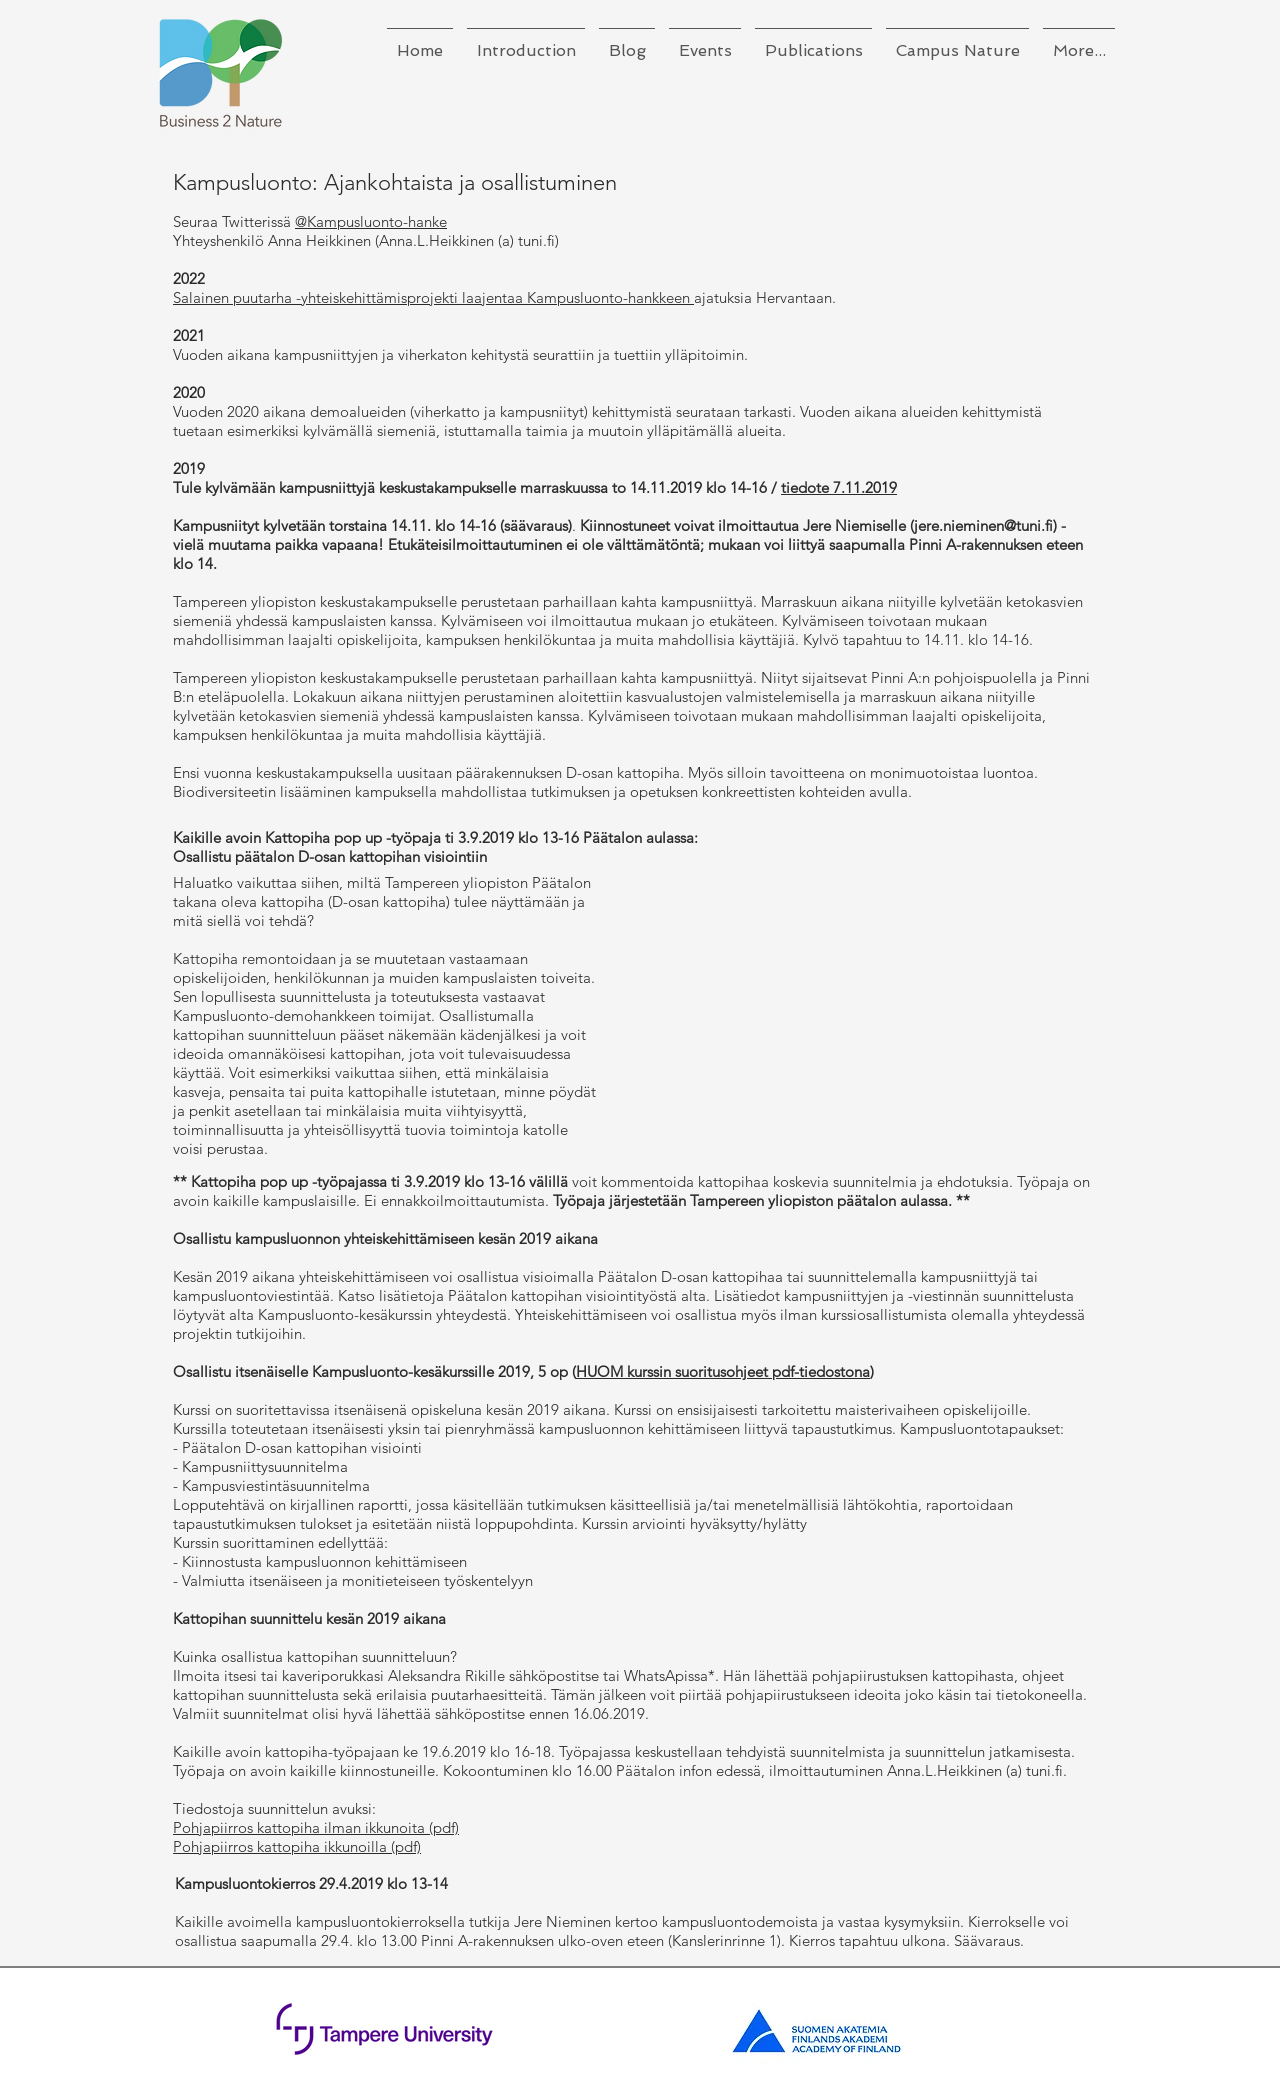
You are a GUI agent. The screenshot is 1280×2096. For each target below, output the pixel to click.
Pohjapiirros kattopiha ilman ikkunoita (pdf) (316, 1827)
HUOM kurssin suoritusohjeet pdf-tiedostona (723, 1371)
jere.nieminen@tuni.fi (983, 525)
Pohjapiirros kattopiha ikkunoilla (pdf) (297, 1846)
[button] (526, 41)
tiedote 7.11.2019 (839, 487)
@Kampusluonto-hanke (371, 221)
